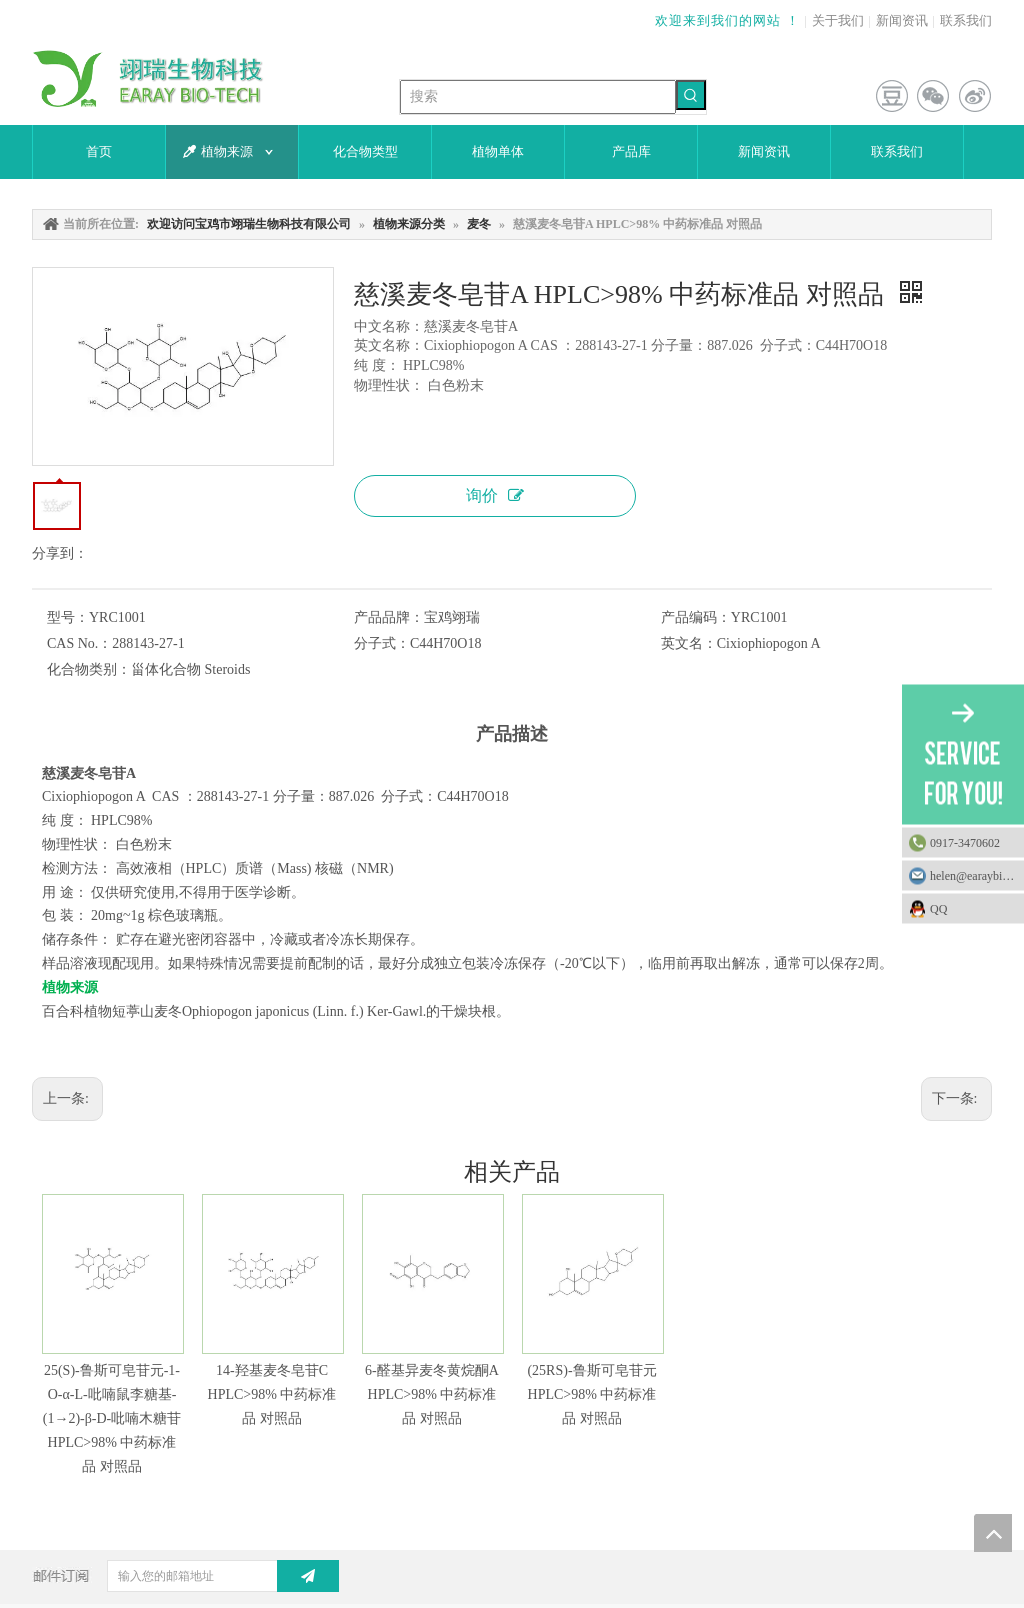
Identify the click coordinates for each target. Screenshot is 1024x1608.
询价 (495, 495)
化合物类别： (89, 669)
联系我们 (966, 20)
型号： (68, 617)
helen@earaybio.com (977, 876)
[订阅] (308, 1576)
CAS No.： (79, 643)
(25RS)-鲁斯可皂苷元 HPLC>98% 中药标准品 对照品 (591, 1394)
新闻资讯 (902, 20)
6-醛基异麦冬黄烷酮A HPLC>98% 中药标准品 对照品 (432, 1394)
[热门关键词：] (691, 95)
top (993, 1533)
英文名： (689, 643)
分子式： (382, 643)
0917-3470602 (965, 843)
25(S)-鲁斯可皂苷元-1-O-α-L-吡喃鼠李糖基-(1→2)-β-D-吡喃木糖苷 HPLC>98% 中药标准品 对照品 (112, 1418)
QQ (972, 909)
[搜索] (538, 97)
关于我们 (838, 20)
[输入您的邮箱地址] (211, 1576)
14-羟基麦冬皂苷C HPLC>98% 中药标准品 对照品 (272, 1394)
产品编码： (696, 617)
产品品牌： (389, 617)
